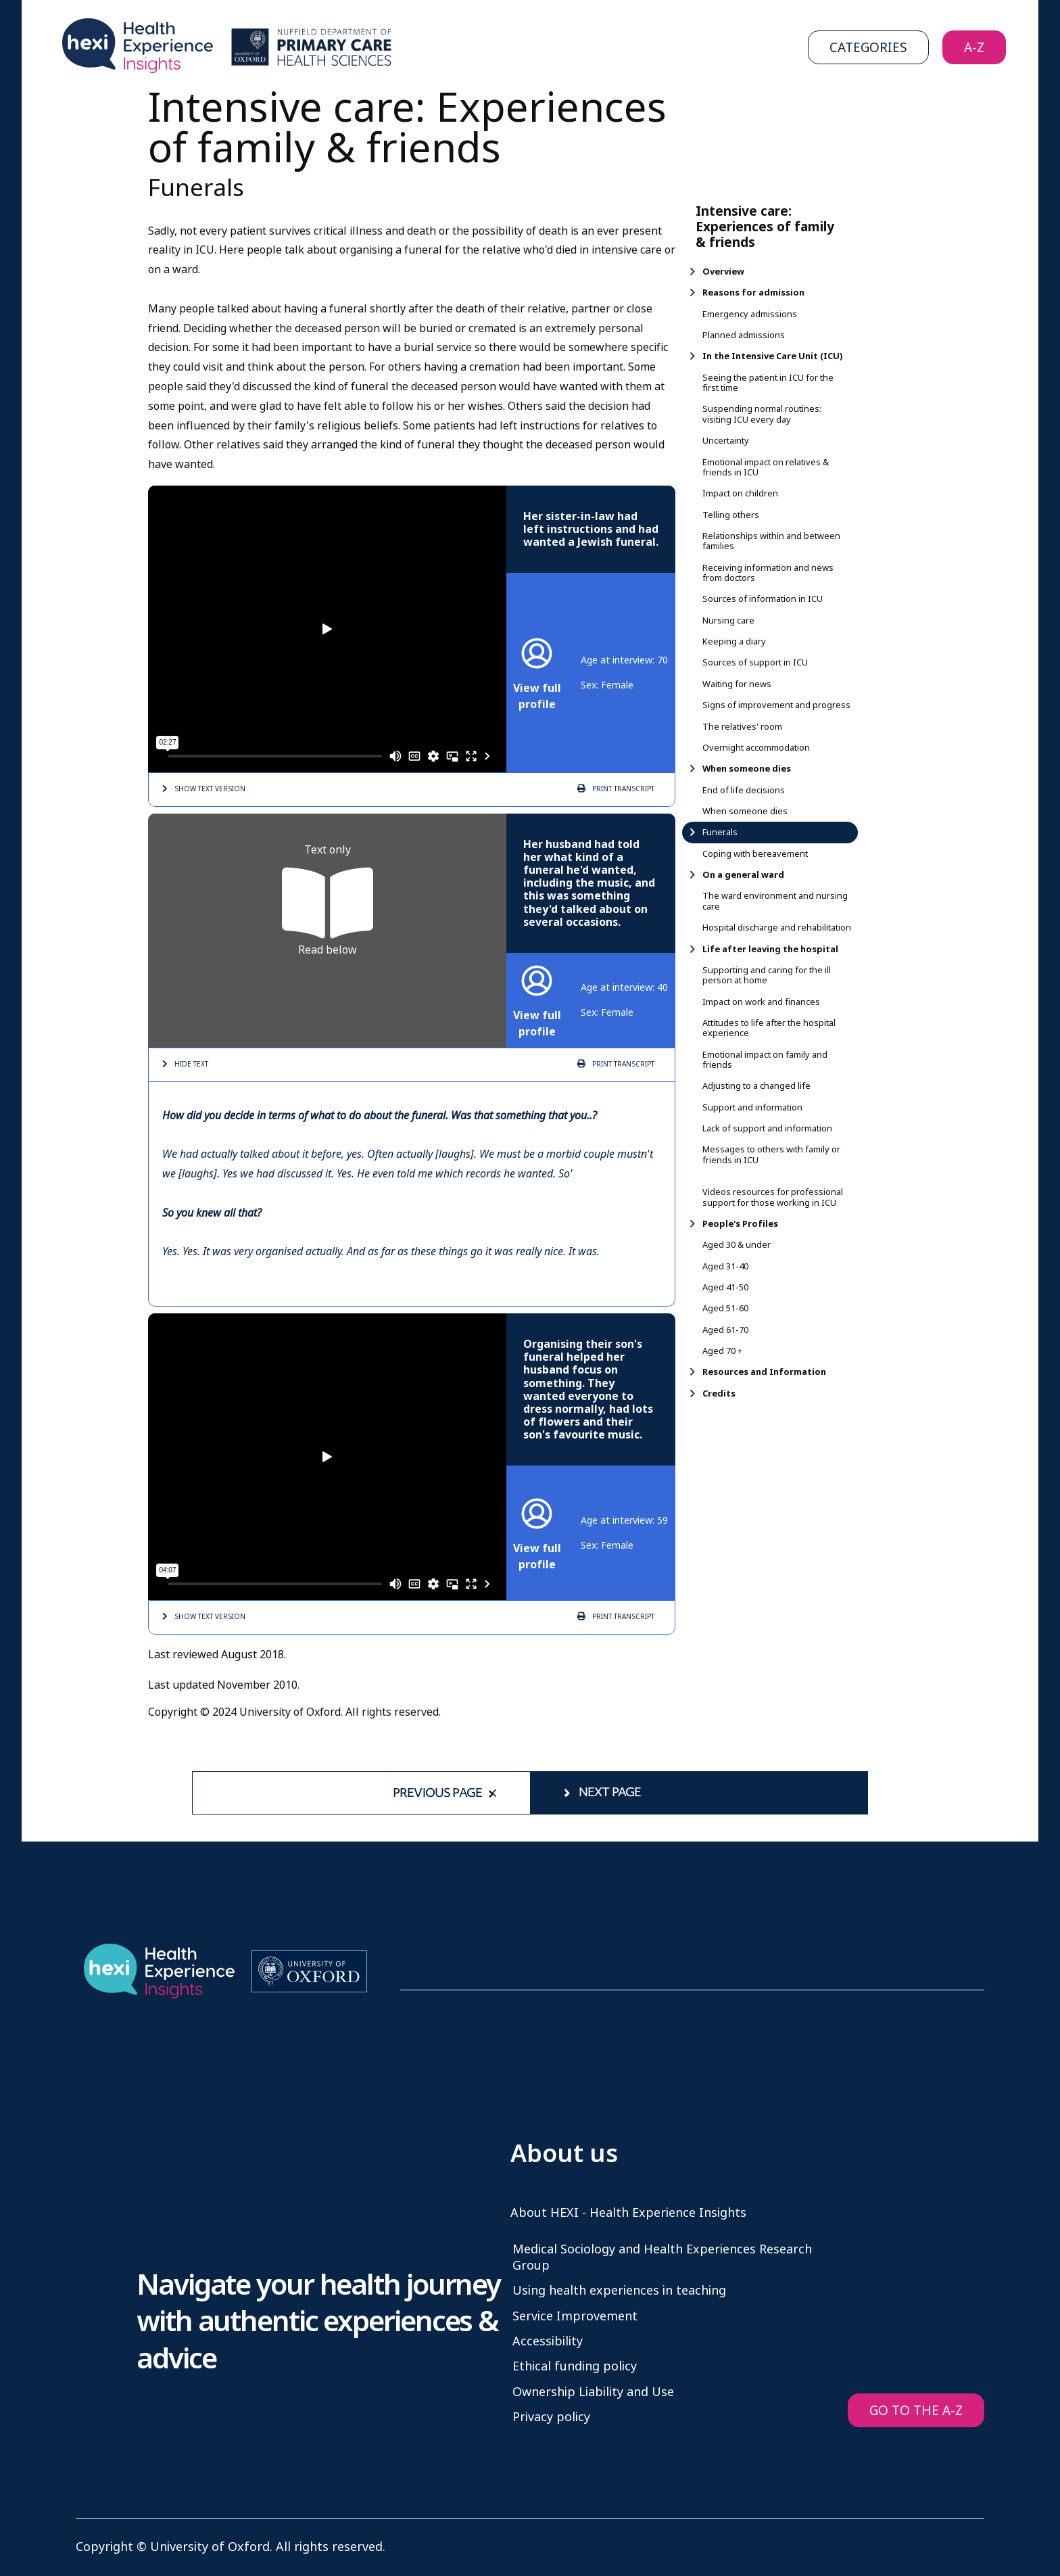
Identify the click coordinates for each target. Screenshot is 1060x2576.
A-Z (974, 48)
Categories (868, 48)
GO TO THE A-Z (916, 2411)
